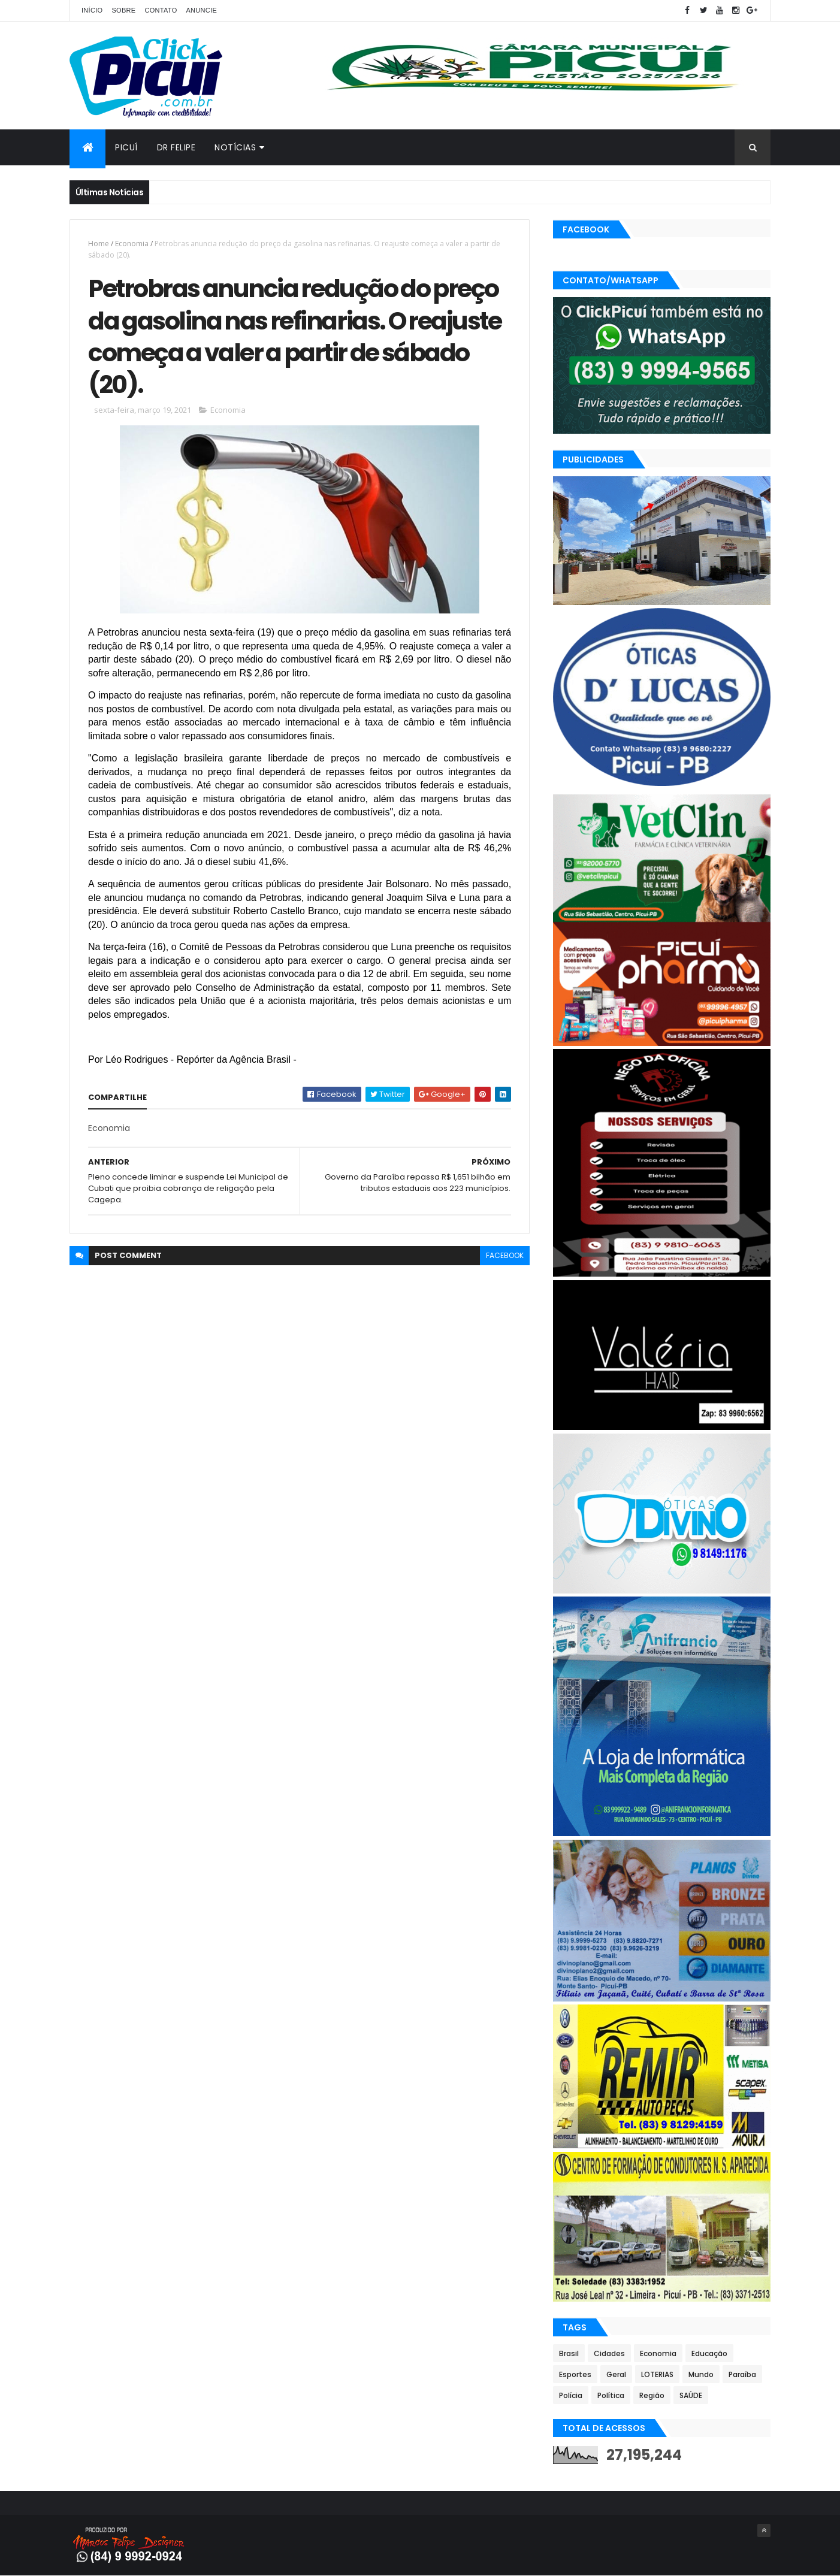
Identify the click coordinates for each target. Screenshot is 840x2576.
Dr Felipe (176, 147)
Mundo (701, 2374)
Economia (132, 243)
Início (91, 10)
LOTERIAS (657, 2374)
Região (651, 2395)
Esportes (575, 2374)
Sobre (123, 10)
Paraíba (742, 2374)
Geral (616, 2374)
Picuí (126, 147)
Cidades (609, 2353)
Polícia (570, 2395)
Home (98, 243)
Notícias (235, 147)
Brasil (569, 2353)
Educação (709, 2353)
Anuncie (201, 10)
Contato (160, 10)
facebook (505, 1255)
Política (610, 2395)
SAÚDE (690, 2395)
